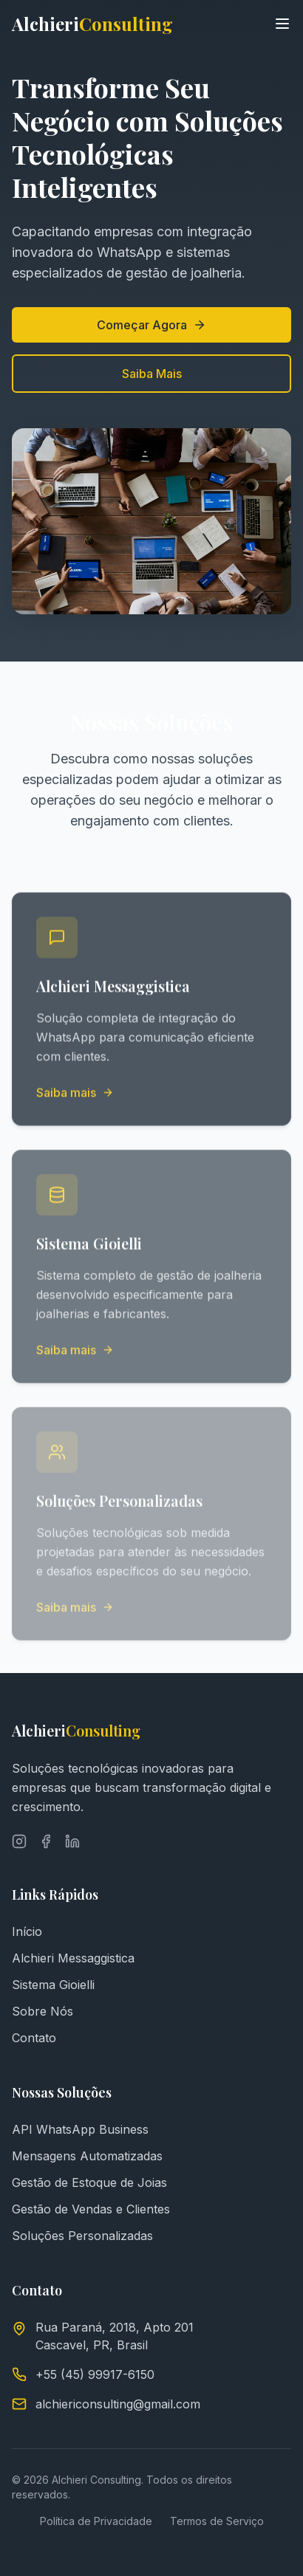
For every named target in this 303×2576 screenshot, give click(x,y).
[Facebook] (45, 1841)
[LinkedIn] (72, 1841)
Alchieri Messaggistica (73, 1958)
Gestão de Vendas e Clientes (91, 2209)
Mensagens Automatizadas (87, 2156)
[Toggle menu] (282, 23)
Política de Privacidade (96, 2521)
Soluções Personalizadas (82, 2235)
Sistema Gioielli (53, 1984)
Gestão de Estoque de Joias (89, 2182)
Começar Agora (151, 324)
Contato (34, 2037)
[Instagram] (19, 1841)
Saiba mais (75, 1092)
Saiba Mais (151, 373)
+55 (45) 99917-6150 (94, 2374)
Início (27, 1931)
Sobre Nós (42, 2011)
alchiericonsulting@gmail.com (117, 2404)
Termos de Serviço (217, 2521)
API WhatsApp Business (80, 2129)
